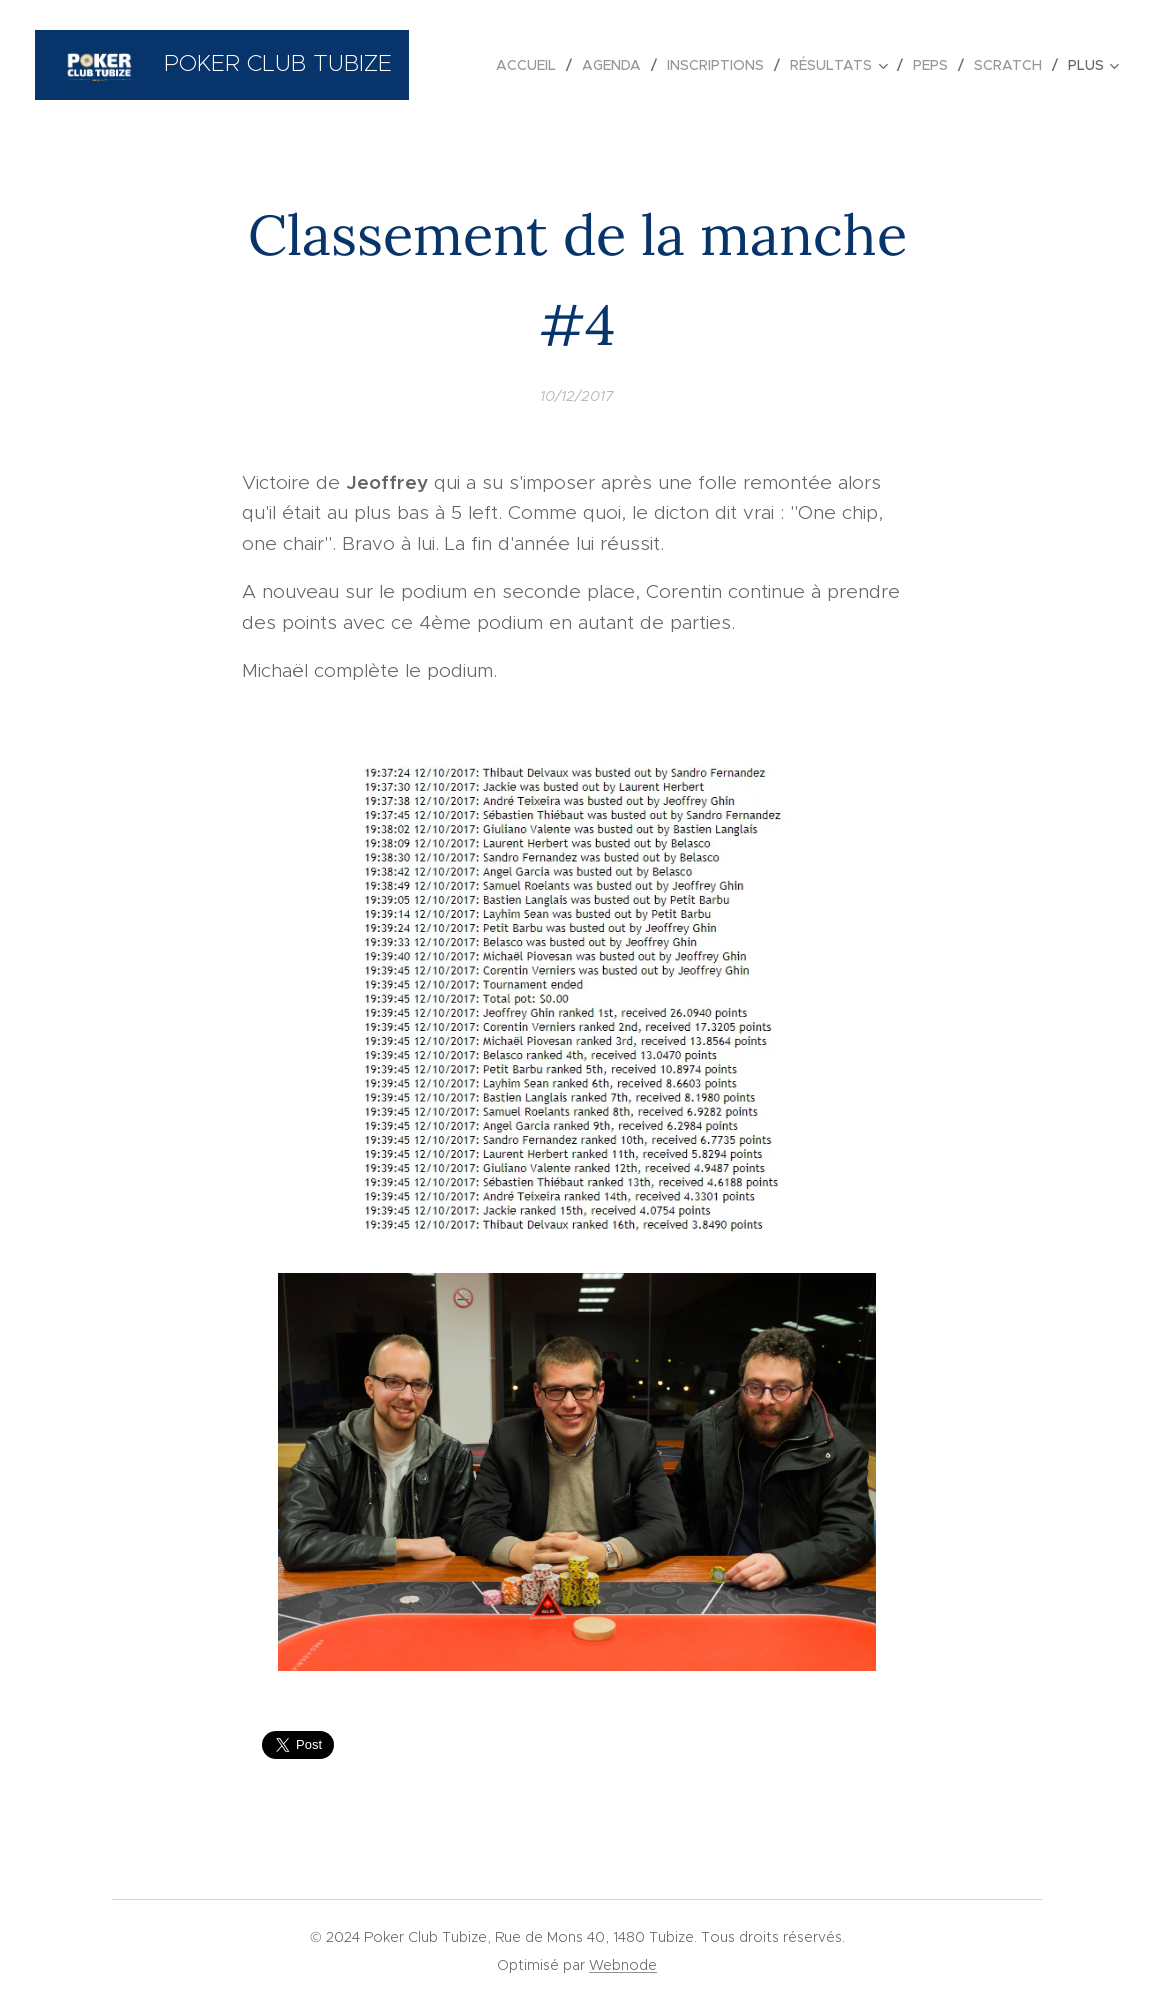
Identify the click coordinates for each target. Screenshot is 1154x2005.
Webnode (623, 1965)
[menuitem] (531, 65)
